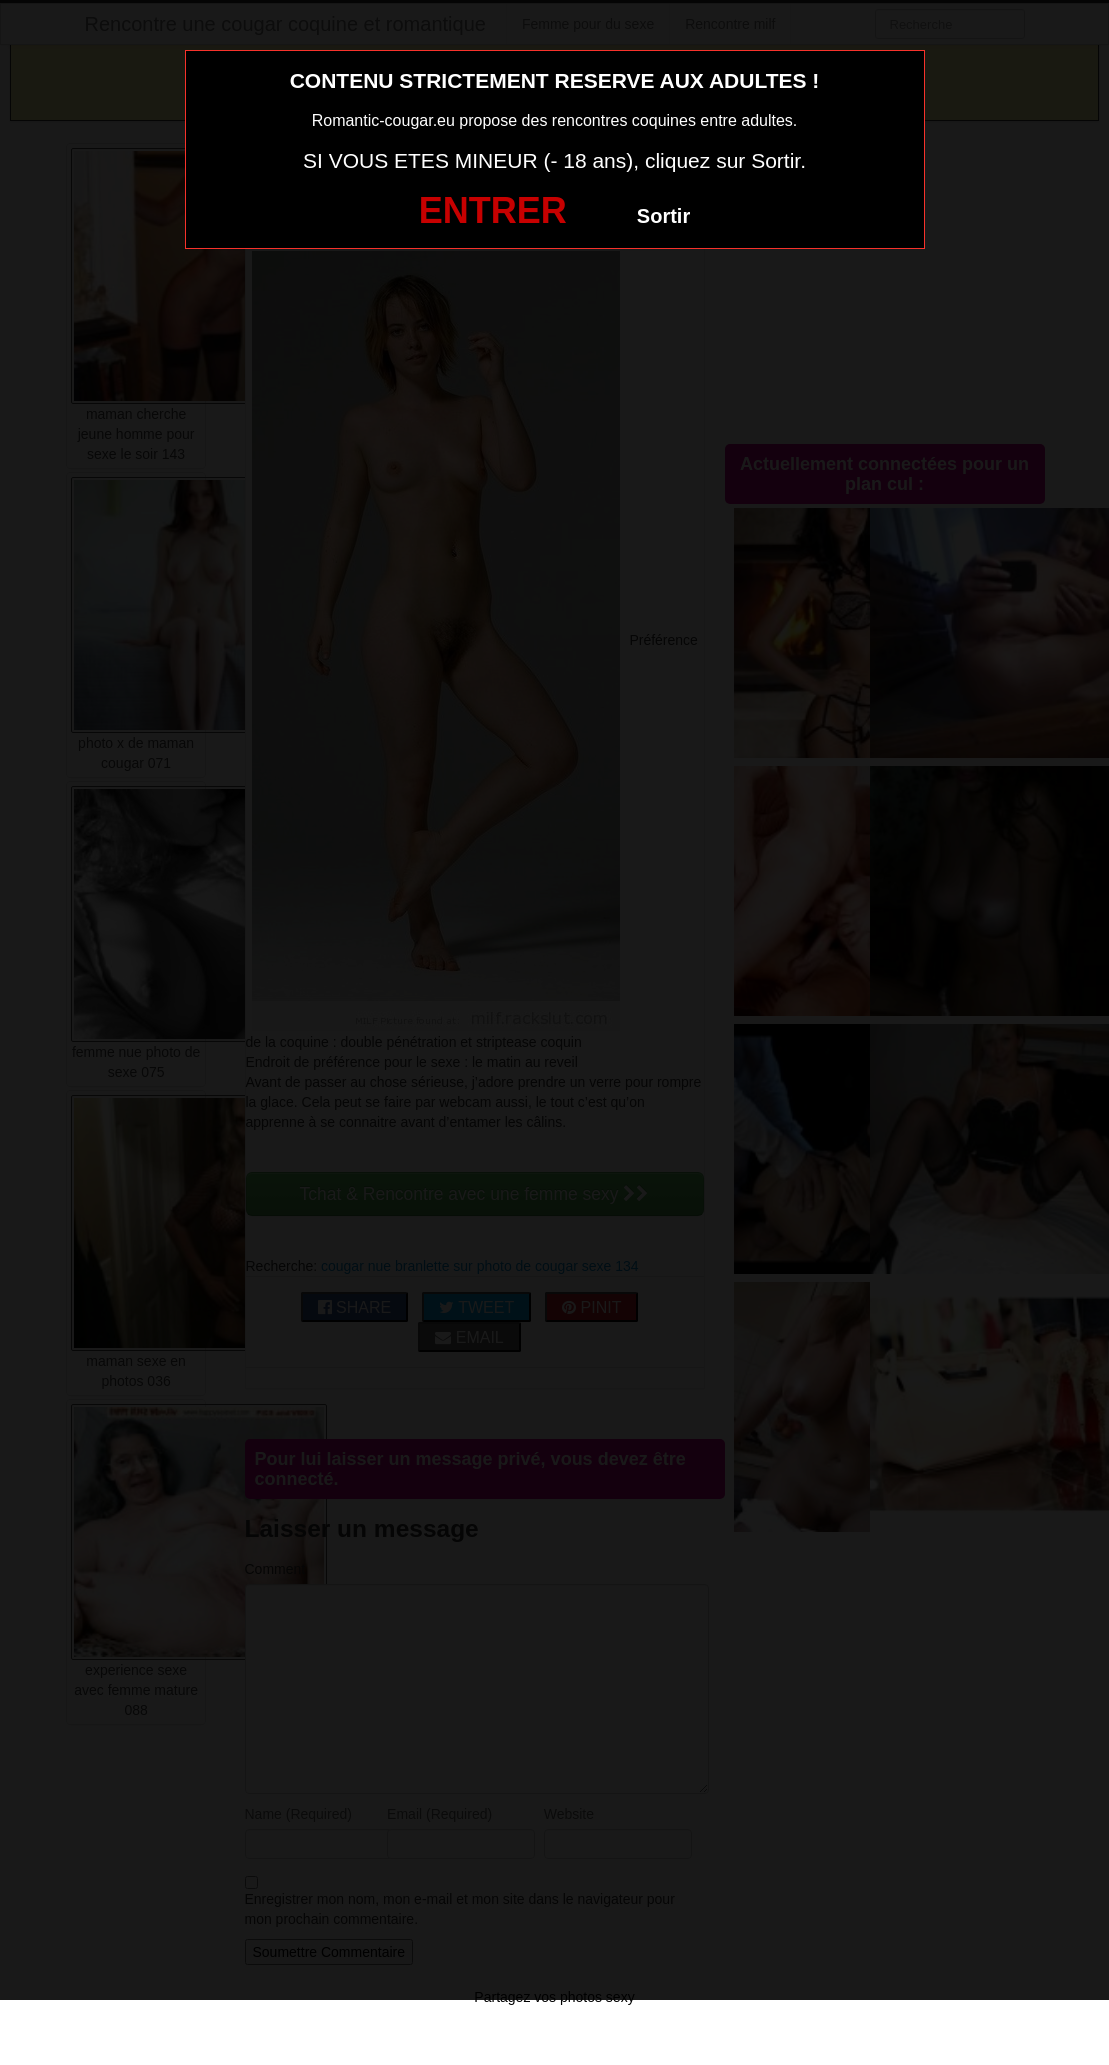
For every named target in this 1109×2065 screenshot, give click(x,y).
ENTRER (493, 210)
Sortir (663, 216)
